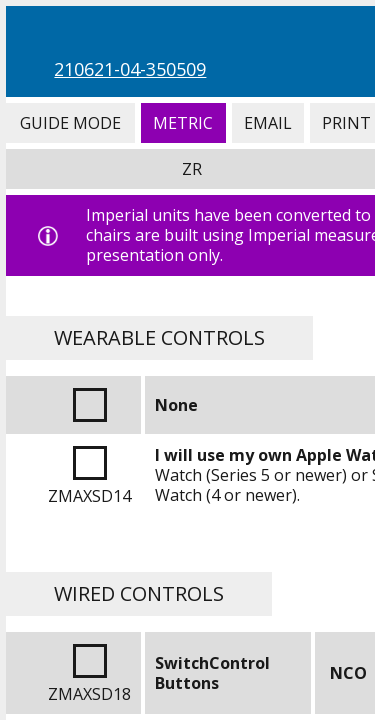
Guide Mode (70, 123)
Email (268, 123)
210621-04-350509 (130, 69)
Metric (183, 123)
